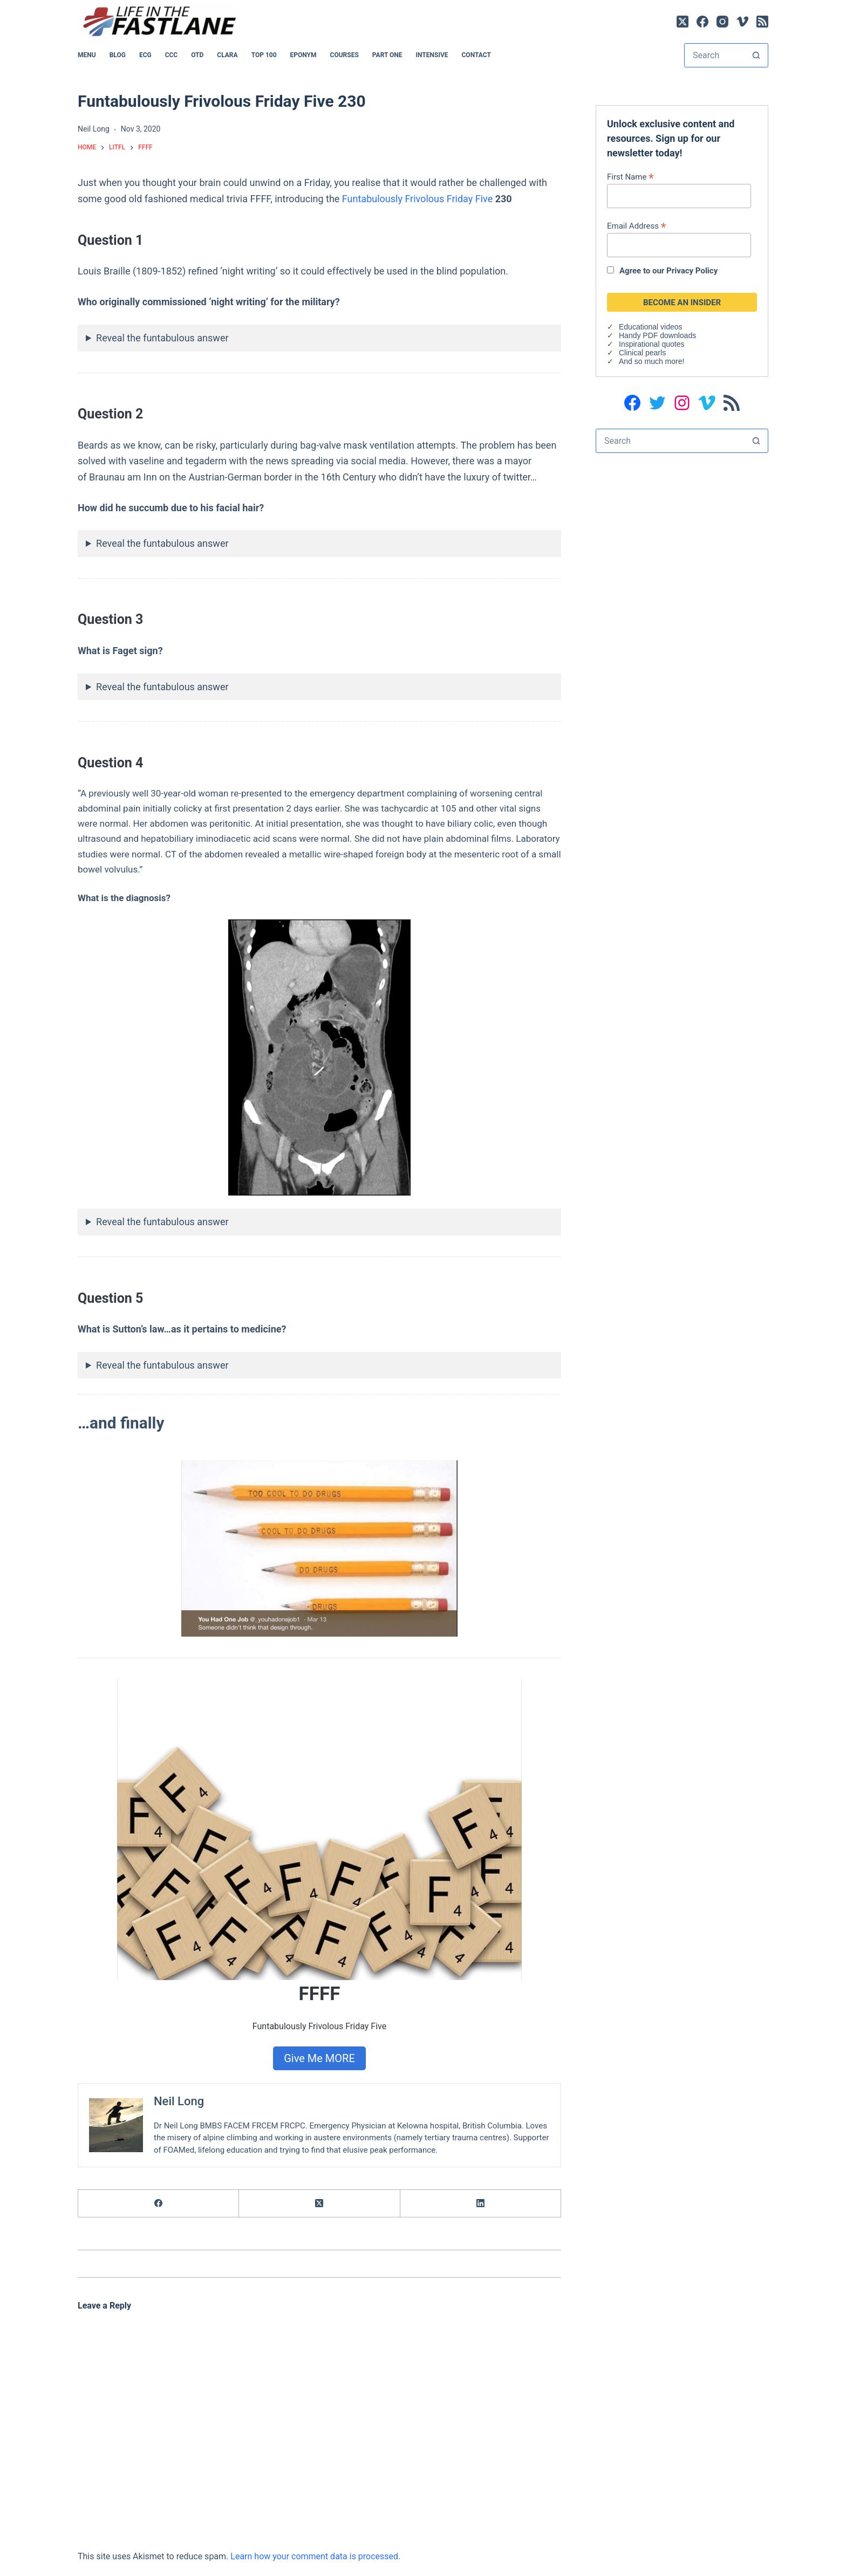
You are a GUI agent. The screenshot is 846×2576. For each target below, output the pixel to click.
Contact (476, 55)
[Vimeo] (742, 22)
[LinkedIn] (480, 2203)
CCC (171, 55)
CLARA (227, 55)
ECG (145, 55)
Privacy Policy (692, 271)
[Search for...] (715, 55)
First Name (630, 176)
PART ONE (387, 55)
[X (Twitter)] (682, 22)
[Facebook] (702, 22)
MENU (87, 55)
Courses (344, 55)
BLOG (118, 55)
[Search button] (756, 55)
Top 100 (264, 55)
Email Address (636, 225)
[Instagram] (722, 22)
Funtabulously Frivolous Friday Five (417, 198)
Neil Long (179, 2101)
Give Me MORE (319, 2058)
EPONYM (303, 55)
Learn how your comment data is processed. (315, 2556)
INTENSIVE (432, 55)
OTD (197, 55)
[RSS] (762, 22)
